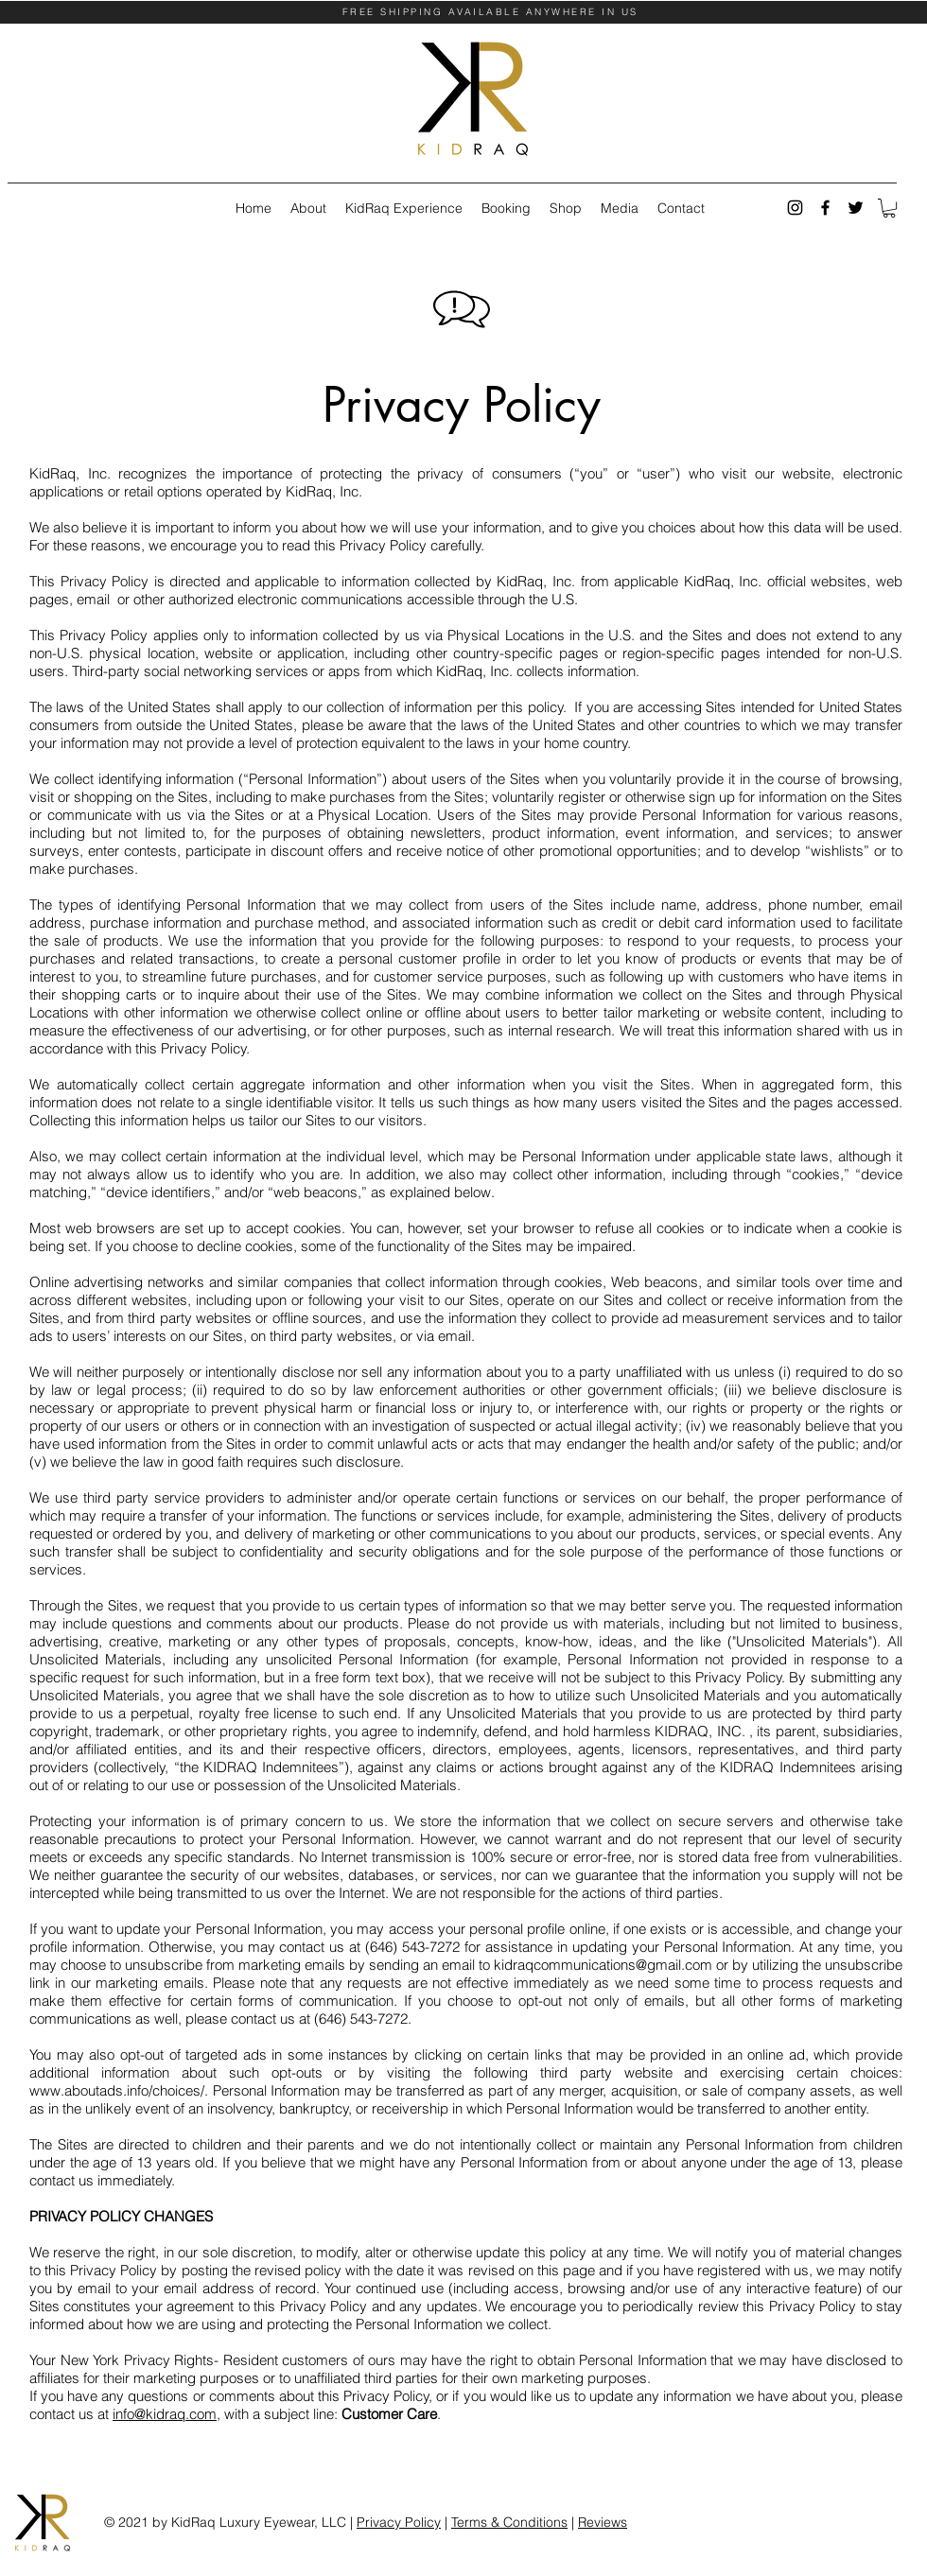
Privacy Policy (399, 2522)
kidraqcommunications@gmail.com (603, 1965)
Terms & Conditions (509, 2522)
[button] (889, 208)
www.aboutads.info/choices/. (121, 2090)
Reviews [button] (602, 2522)
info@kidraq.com (165, 2414)
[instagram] (795, 208)
